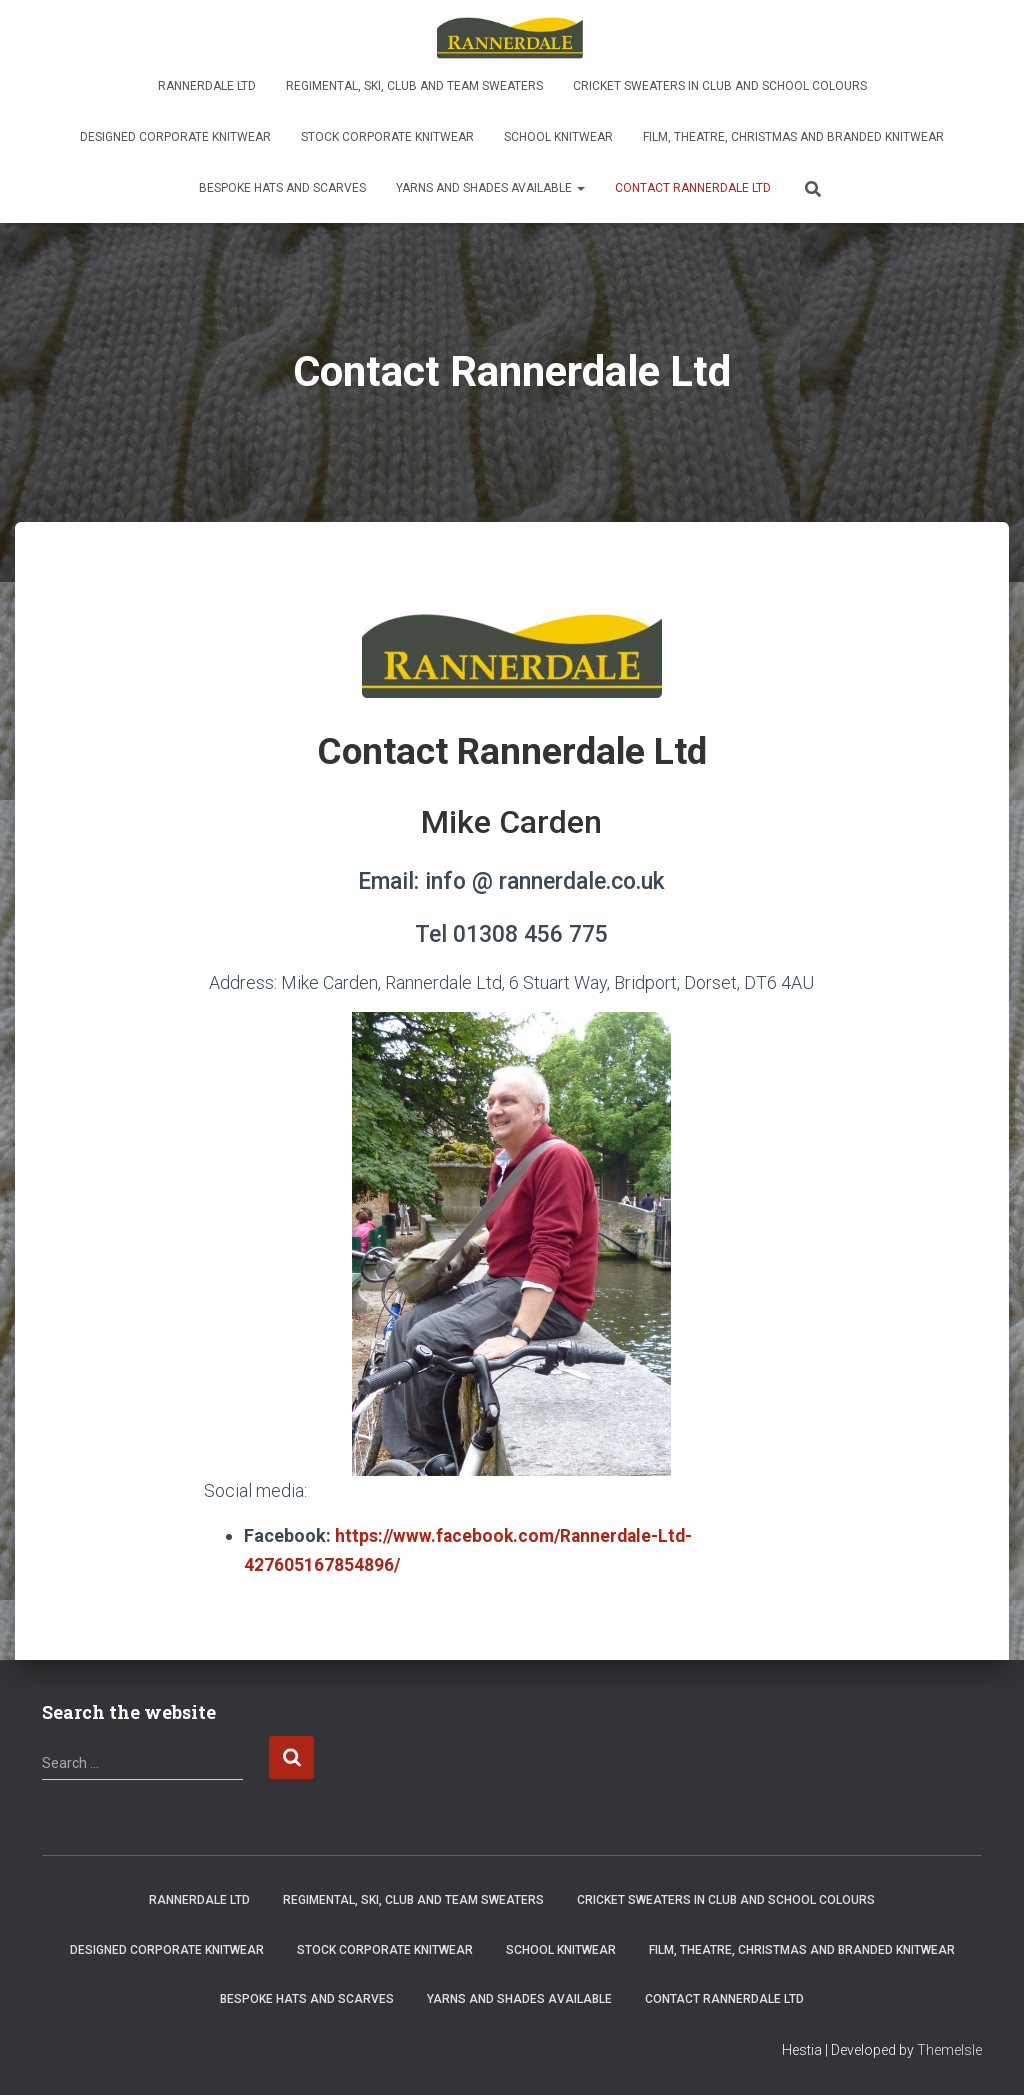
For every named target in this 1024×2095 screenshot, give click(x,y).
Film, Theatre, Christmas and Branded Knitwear (793, 137)
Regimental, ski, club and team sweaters (414, 86)
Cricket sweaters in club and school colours (720, 86)
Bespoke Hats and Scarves (282, 188)
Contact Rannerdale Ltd (693, 188)
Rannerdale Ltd (207, 86)
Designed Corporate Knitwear (175, 137)
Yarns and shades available (490, 188)
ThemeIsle (949, 2050)
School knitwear (558, 137)
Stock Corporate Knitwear (387, 137)
